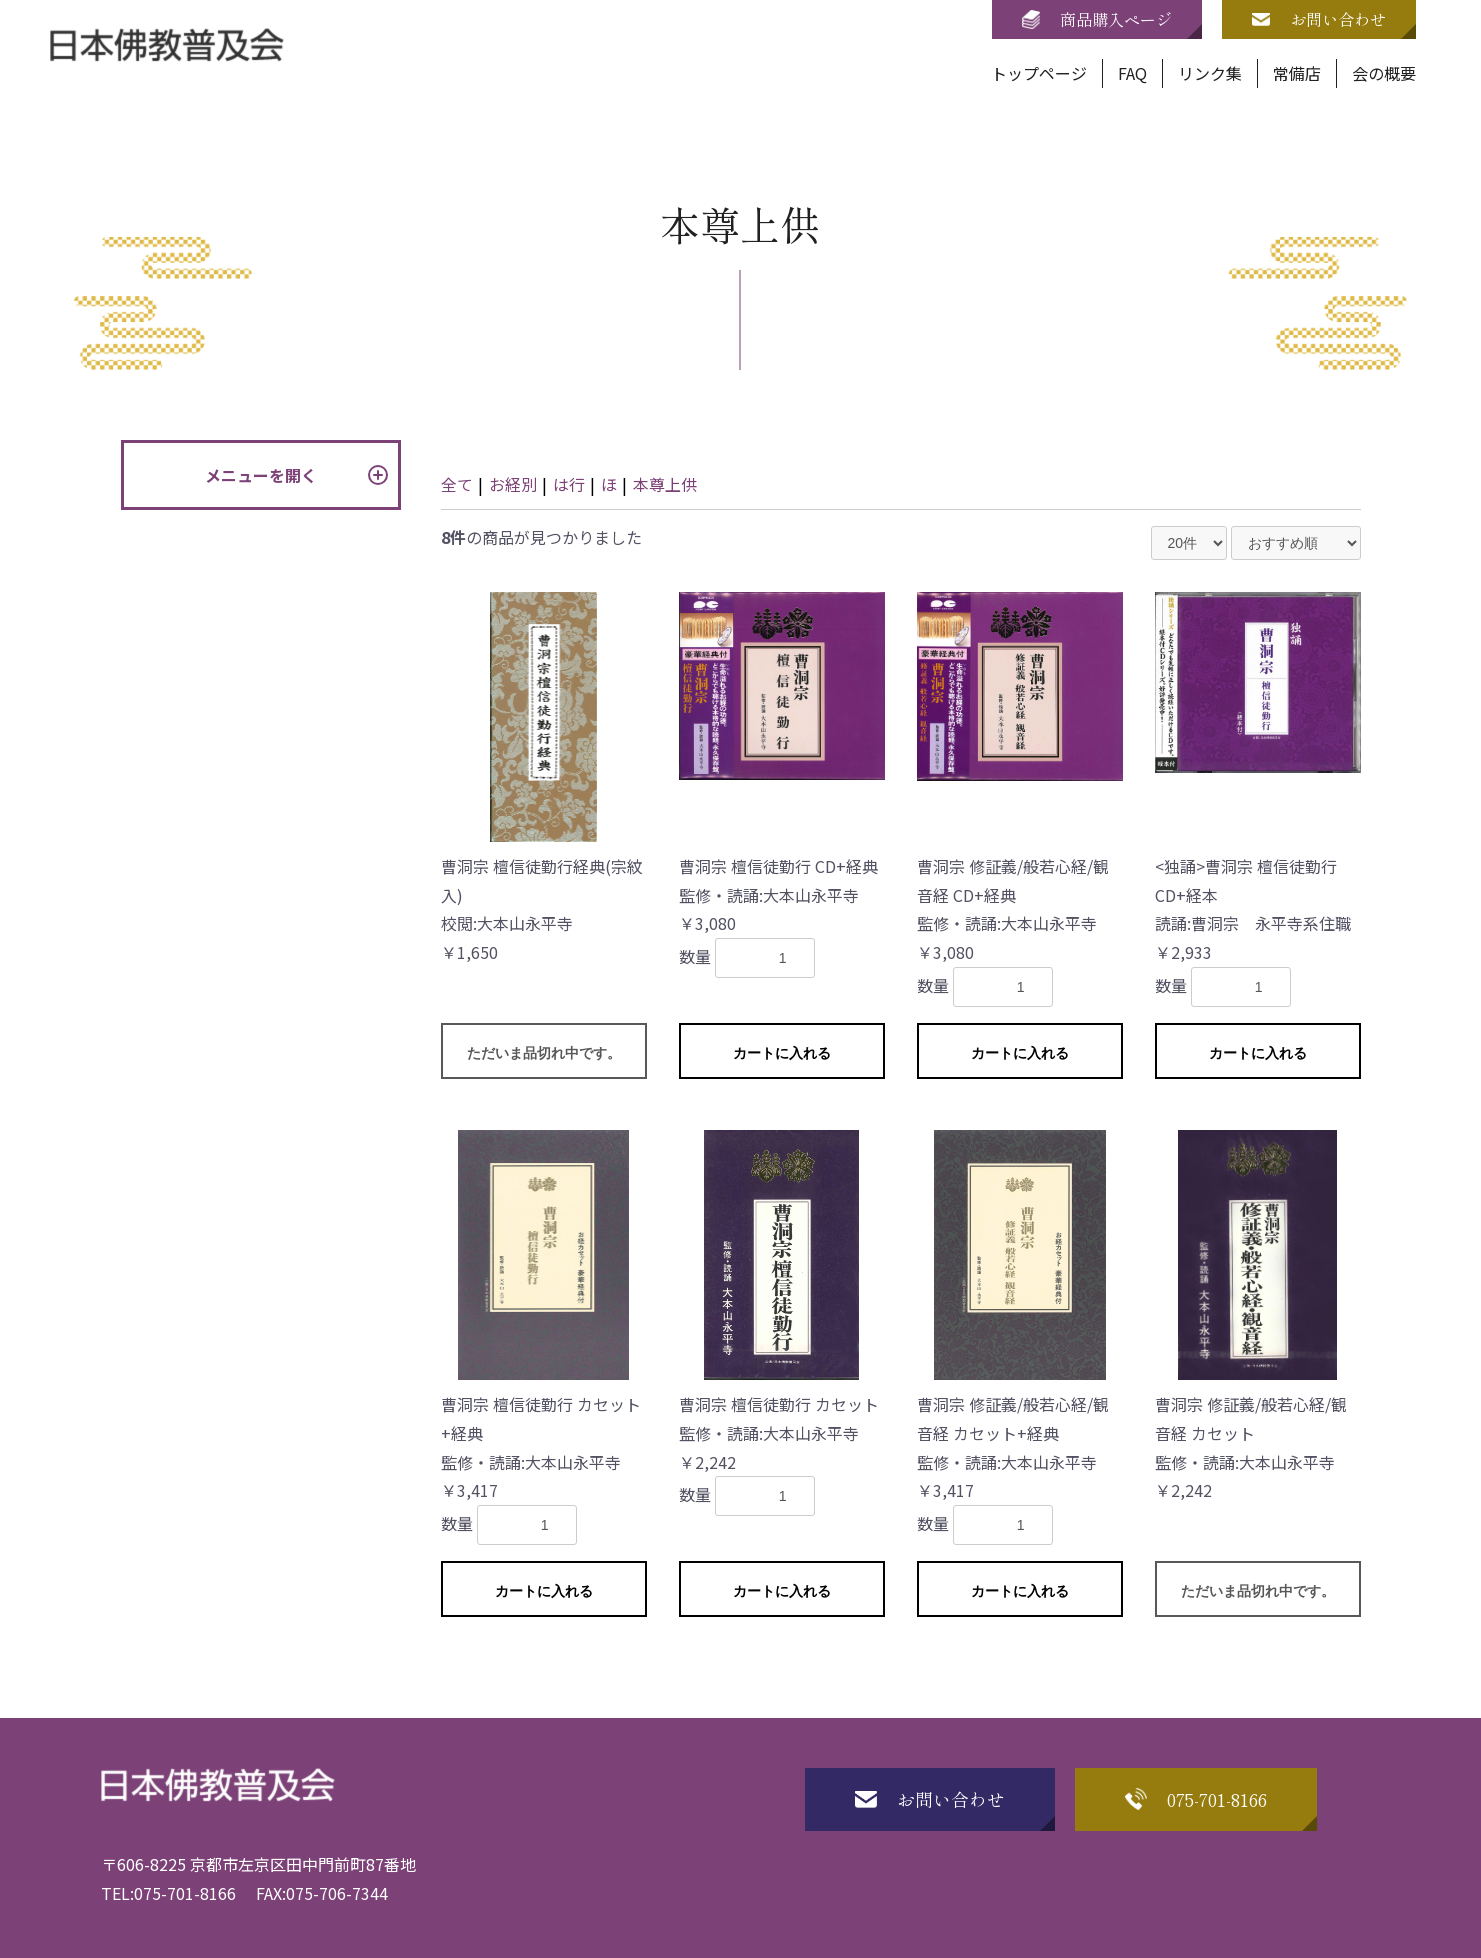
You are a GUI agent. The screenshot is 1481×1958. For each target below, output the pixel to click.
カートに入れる (782, 1053)
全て (457, 484)
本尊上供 (665, 484)
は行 (569, 484)
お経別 (513, 484)
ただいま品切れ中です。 (544, 1053)
